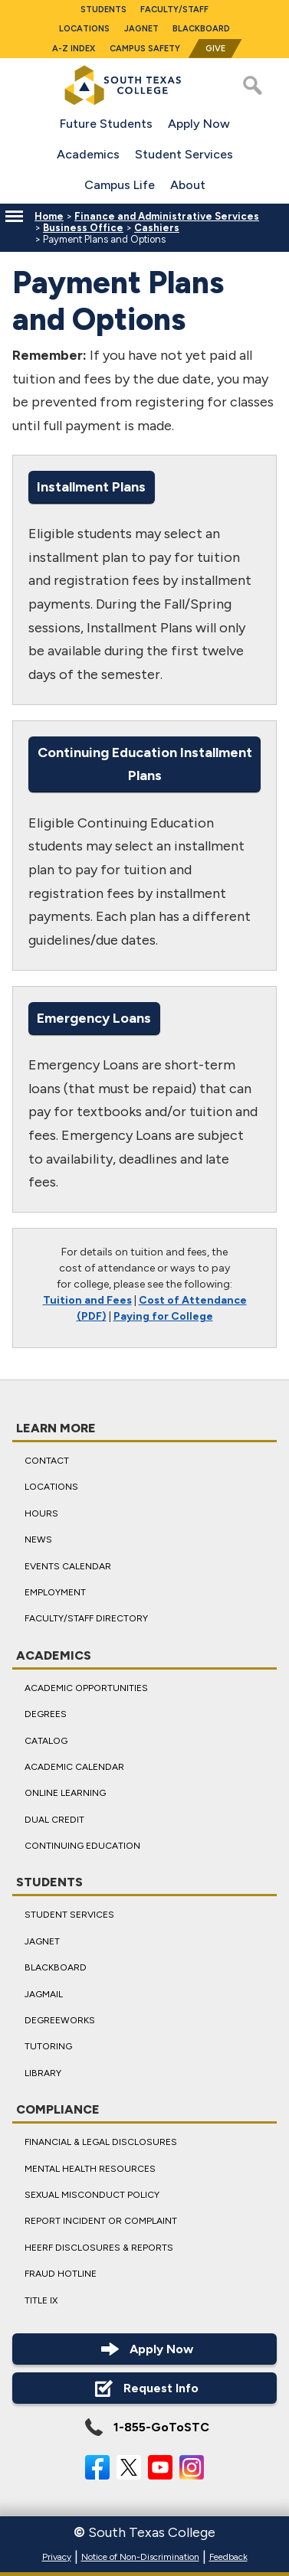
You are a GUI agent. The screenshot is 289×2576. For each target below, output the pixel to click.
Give (215, 49)
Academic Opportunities (86, 1688)
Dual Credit (54, 1819)
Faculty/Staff (174, 10)
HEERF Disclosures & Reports (99, 2247)
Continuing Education (82, 1845)
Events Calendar (68, 1566)
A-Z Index (73, 49)
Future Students (106, 123)
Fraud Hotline (61, 2273)
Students (103, 10)
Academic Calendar (74, 1766)
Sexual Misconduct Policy (92, 2194)
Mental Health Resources (90, 2168)
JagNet (141, 29)
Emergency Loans (94, 1017)
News (38, 1539)
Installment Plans (91, 486)
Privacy (56, 2557)
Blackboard (201, 29)
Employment (55, 1592)
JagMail (44, 1994)
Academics (88, 154)
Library (43, 2073)
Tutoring (48, 2047)
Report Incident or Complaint (101, 2221)
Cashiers (156, 227)
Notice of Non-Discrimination (140, 2557)
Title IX (41, 2300)
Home (49, 216)
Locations (84, 29)
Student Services (184, 154)
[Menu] (14, 216)
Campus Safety (145, 49)
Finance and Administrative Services (166, 216)
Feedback (228, 2557)
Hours (41, 1513)
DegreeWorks (60, 2020)
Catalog (46, 1740)
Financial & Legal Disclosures (101, 2142)
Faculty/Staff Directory (86, 1618)
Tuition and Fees (87, 1300)
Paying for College (163, 1316)
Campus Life (119, 185)
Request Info (144, 2388)
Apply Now (199, 123)
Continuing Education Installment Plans (145, 763)
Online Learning (65, 1793)
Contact (47, 1460)
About (187, 185)
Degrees (46, 1714)
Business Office (83, 227)
